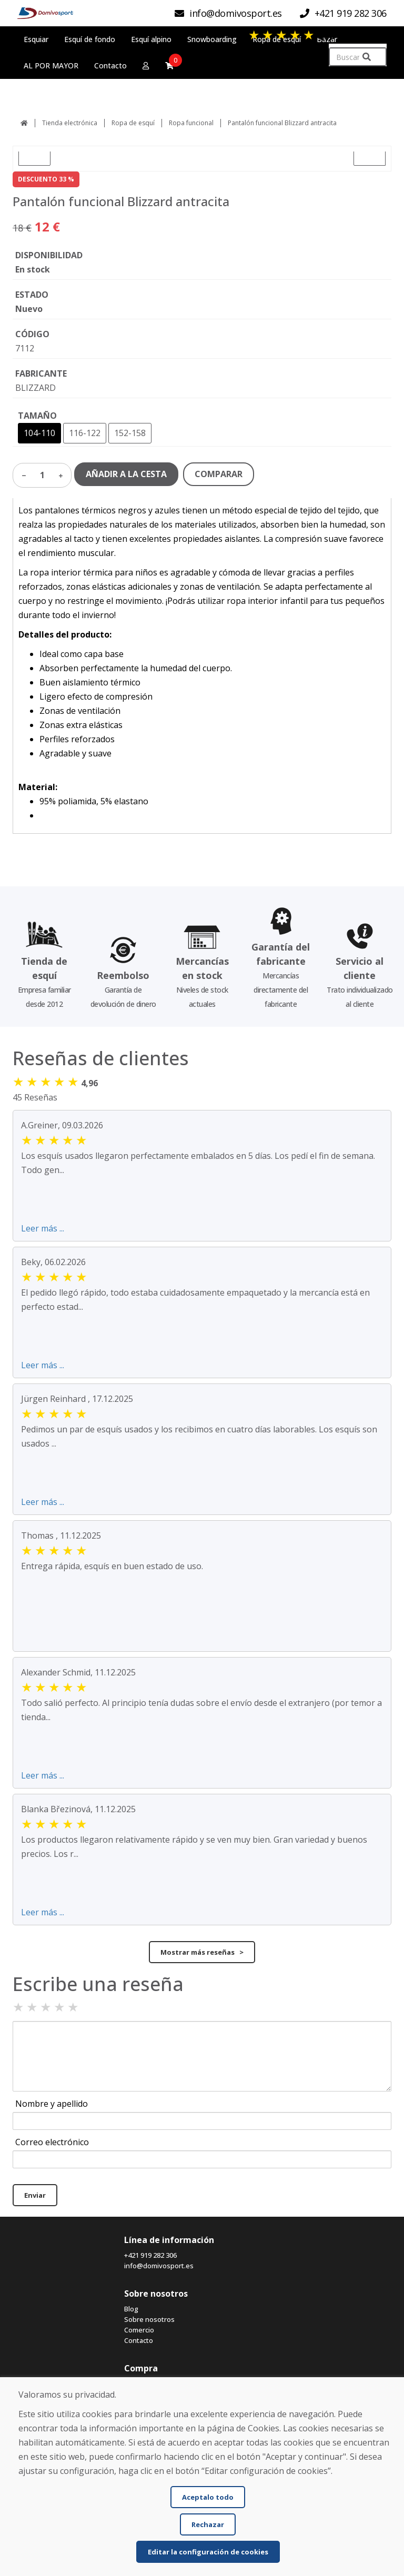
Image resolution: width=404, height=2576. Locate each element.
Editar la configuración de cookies (208, 2552)
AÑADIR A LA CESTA (126, 474)
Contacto (138, 2340)
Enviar (35, 2195)
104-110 (39, 433)
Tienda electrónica (69, 122)
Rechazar (207, 2524)
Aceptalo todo (208, 2497)
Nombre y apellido (51, 2103)
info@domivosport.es (159, 2265)
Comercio (139, 2330)
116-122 (84, 433)
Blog (131, 2309)
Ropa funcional (191, 122)
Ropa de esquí (133, 122)
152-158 (130, 433)
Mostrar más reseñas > (202, 1952)
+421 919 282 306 (150, 2255)
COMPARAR (219, 474)
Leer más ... (42, 1228)
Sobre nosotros (149, 2319)
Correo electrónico (52, 2142)
